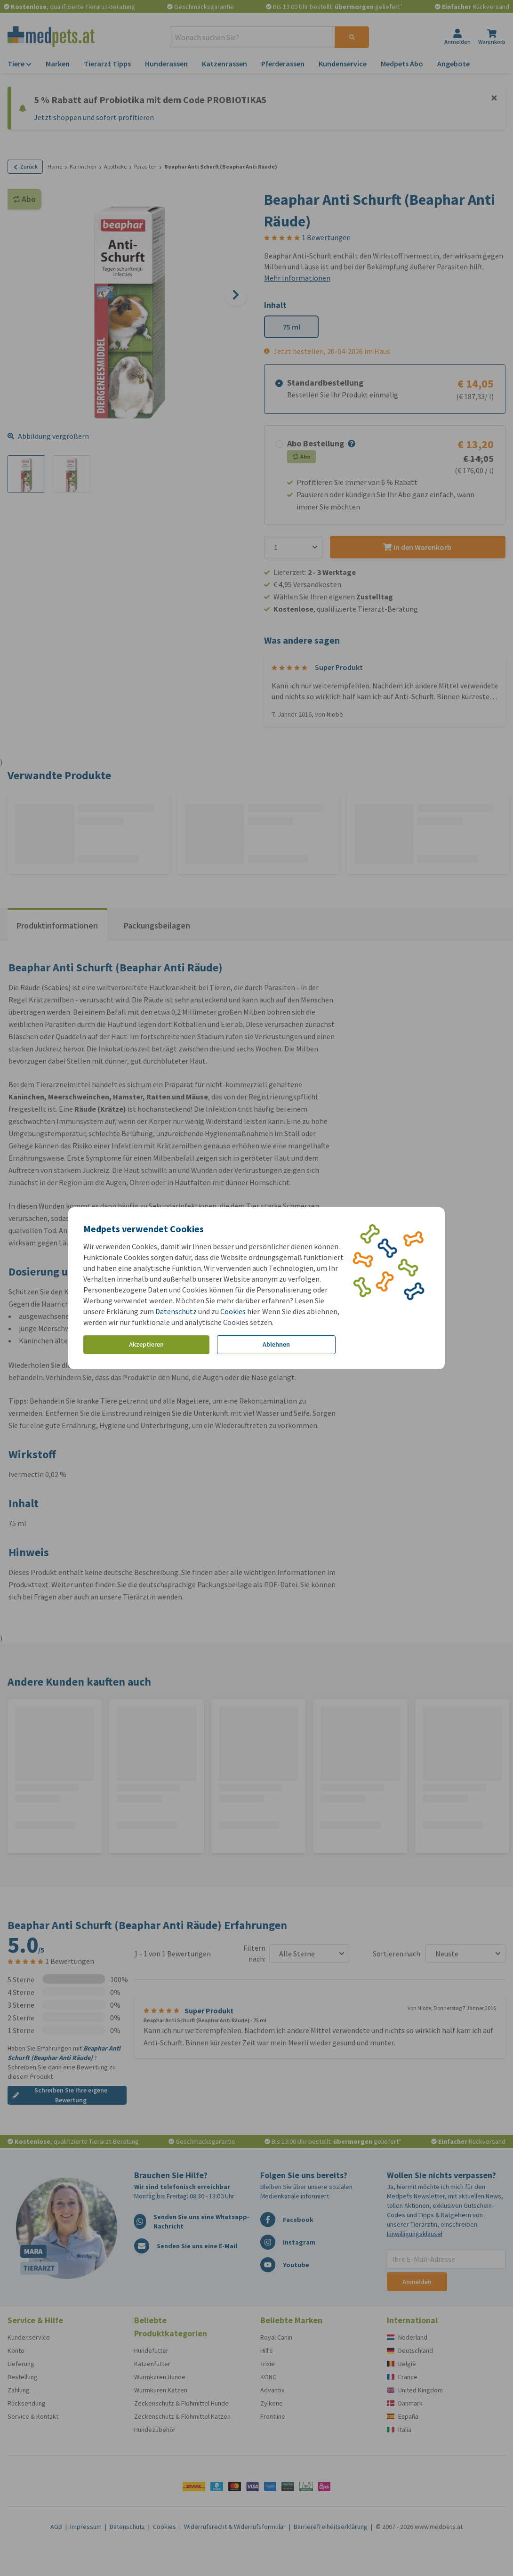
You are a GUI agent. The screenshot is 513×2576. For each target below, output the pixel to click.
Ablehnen (276, 1344)
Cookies (233, 1311)
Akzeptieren (146, 1344)
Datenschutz (176, 1311)
